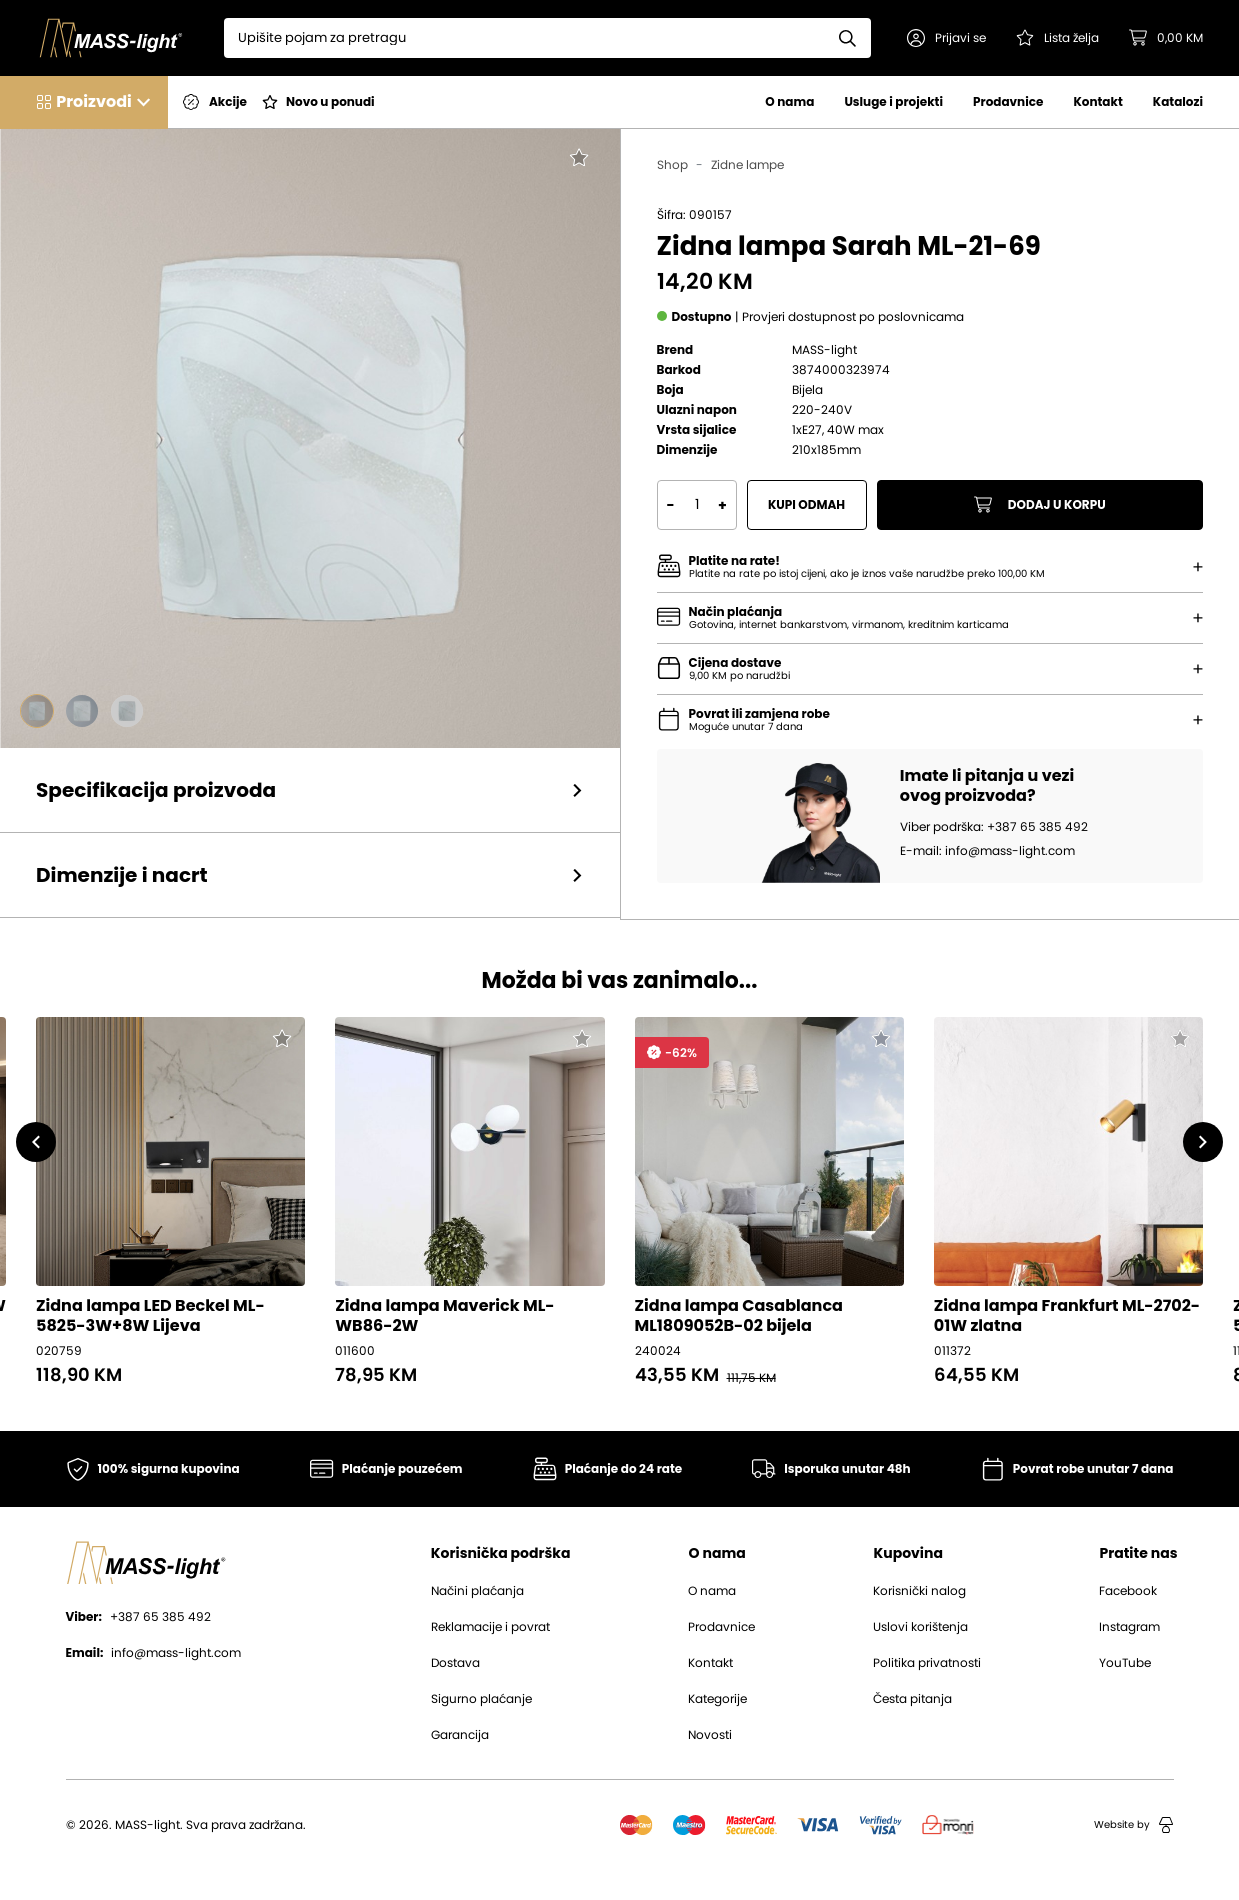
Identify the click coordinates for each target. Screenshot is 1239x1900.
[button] (946, 38)
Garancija (460, 1735)
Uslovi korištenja (920, 1627)
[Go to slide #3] (127, 711)
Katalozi (1178, 101)
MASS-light (824, 350)
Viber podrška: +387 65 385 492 (994, 827)
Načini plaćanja (477, 1591)
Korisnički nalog (919, 1591)
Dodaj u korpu (1040, 505)
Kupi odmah (806, 504)
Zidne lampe (747, 165)
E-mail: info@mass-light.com (987, 851)
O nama (789, 101)
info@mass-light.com (154, 1653)
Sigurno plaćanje (481, 1699)
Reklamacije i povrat (490, 1627)
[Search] (524, 38)
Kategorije (717, 1699)
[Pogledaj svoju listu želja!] (1057, 38)
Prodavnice (1008, 101)
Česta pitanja (912, 1699)
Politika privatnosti (927, 1663)
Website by (1134, 1825)
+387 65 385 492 (138, 1617)
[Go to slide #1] (37, 711)
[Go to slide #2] (82, 711)
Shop (672, 165)
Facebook (1128, 1591)
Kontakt (1097, 101)
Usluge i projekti (893, 101)
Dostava (455, 1663)
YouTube (1125, 1663)
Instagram (1129, 1627)
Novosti (710, 1735)
